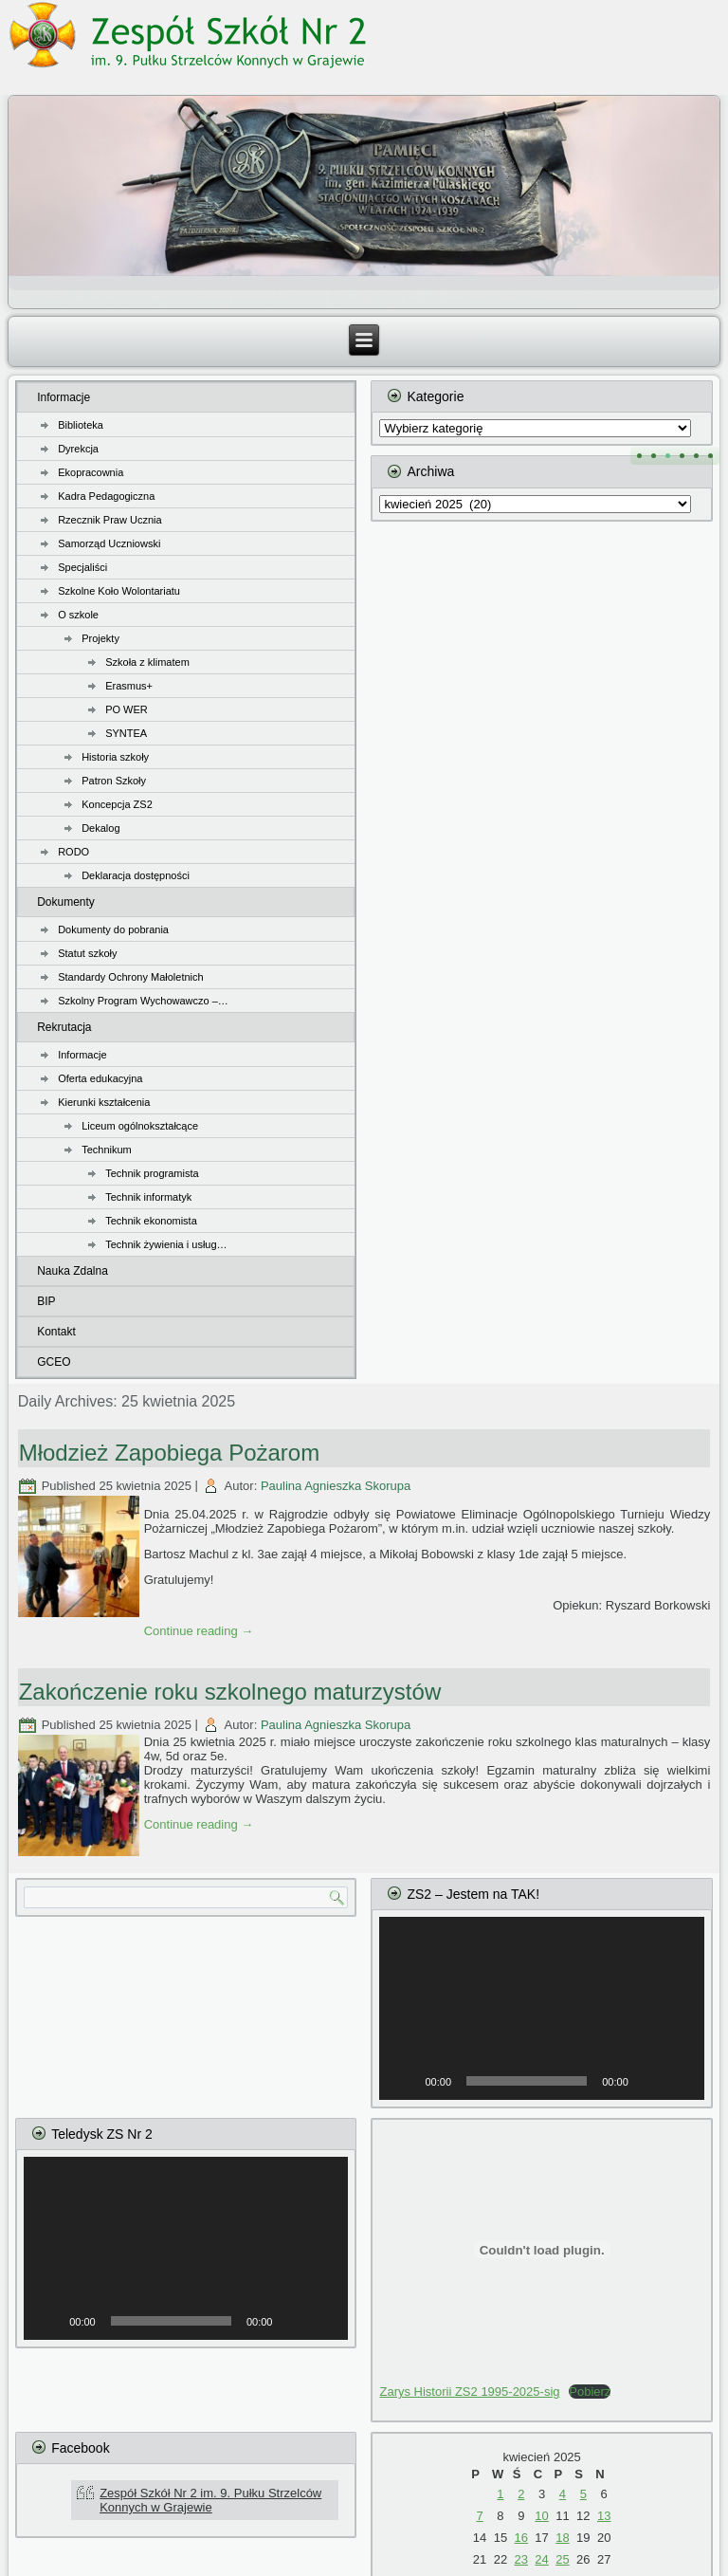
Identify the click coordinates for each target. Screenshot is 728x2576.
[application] (541, 2008)
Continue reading (199, 1631)
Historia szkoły (115, 757)
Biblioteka (80, 425)
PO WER (126, 709)
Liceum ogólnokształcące (140, 1126)
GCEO (53, 1362)
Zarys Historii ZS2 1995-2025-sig (469, 2391)
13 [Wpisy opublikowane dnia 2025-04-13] (603, 2516)
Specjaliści (82, 567)
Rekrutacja (64, 1027)
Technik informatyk (148, 1197)
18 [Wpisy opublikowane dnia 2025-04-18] (562, 2537)
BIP (46, 1301)
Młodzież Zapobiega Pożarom (169, 1452)
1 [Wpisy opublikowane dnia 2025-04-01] (500, 2494)
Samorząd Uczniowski (109, 543)
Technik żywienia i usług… (166, 1244)
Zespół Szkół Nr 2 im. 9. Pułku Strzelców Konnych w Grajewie (210, 2500)
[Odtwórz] (403, 2080)
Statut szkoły (87, 953)
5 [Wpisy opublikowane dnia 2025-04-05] (583, 2494)
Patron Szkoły (114, 780)
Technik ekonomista (151, 1220)
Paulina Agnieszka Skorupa (335, 1486)
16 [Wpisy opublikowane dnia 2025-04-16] (521, 2537)
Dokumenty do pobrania (113, 929)
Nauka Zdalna (72, 1271)
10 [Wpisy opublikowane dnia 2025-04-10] (541, 2516)
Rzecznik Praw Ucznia (109, 519)
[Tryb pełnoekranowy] (679, 2080)
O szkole (78, 614)
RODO (73, 851)
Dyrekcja (78, 448)
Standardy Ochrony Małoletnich (130, 977)
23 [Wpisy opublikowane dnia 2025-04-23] (521, 2559)
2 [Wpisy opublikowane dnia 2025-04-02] (521, 2494)
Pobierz (589, 2391)
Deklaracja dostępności (136, 875)
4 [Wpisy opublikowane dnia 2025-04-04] (562, 2494)
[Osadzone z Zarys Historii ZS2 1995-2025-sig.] (541, 2249)
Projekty (100, 638)
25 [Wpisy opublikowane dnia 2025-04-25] (562, 2559)
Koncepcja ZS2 (117, 804)
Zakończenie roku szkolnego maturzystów (230, 1691)
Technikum (107, 1149)
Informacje (63, 397)
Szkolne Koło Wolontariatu (119, 591)
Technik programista (151, 1173)
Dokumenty (66, 902)
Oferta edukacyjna (100, 1078)
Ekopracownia (90, 472)
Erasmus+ (129, 685)
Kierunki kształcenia (104, 1102)
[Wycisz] (649, 2080)
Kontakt (56, 1331)
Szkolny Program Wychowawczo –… (143, 1000)
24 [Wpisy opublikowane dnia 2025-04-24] (541, 2559)
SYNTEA (126, 733)
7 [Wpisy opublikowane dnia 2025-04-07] (479, 2516)
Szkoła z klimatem (147, 662)
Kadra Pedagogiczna (106, 496)
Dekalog (100, 828)
